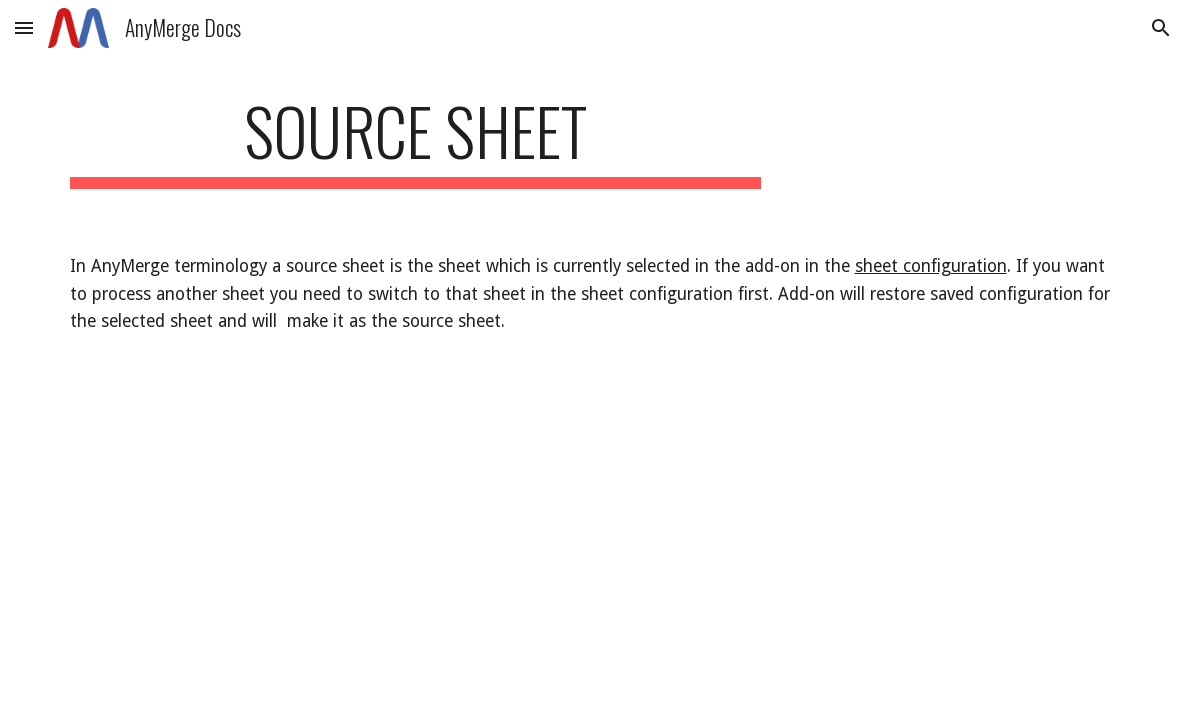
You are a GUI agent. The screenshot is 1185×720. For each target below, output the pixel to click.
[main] (416, 140)
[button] (24, 27)
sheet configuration (931, 266)
